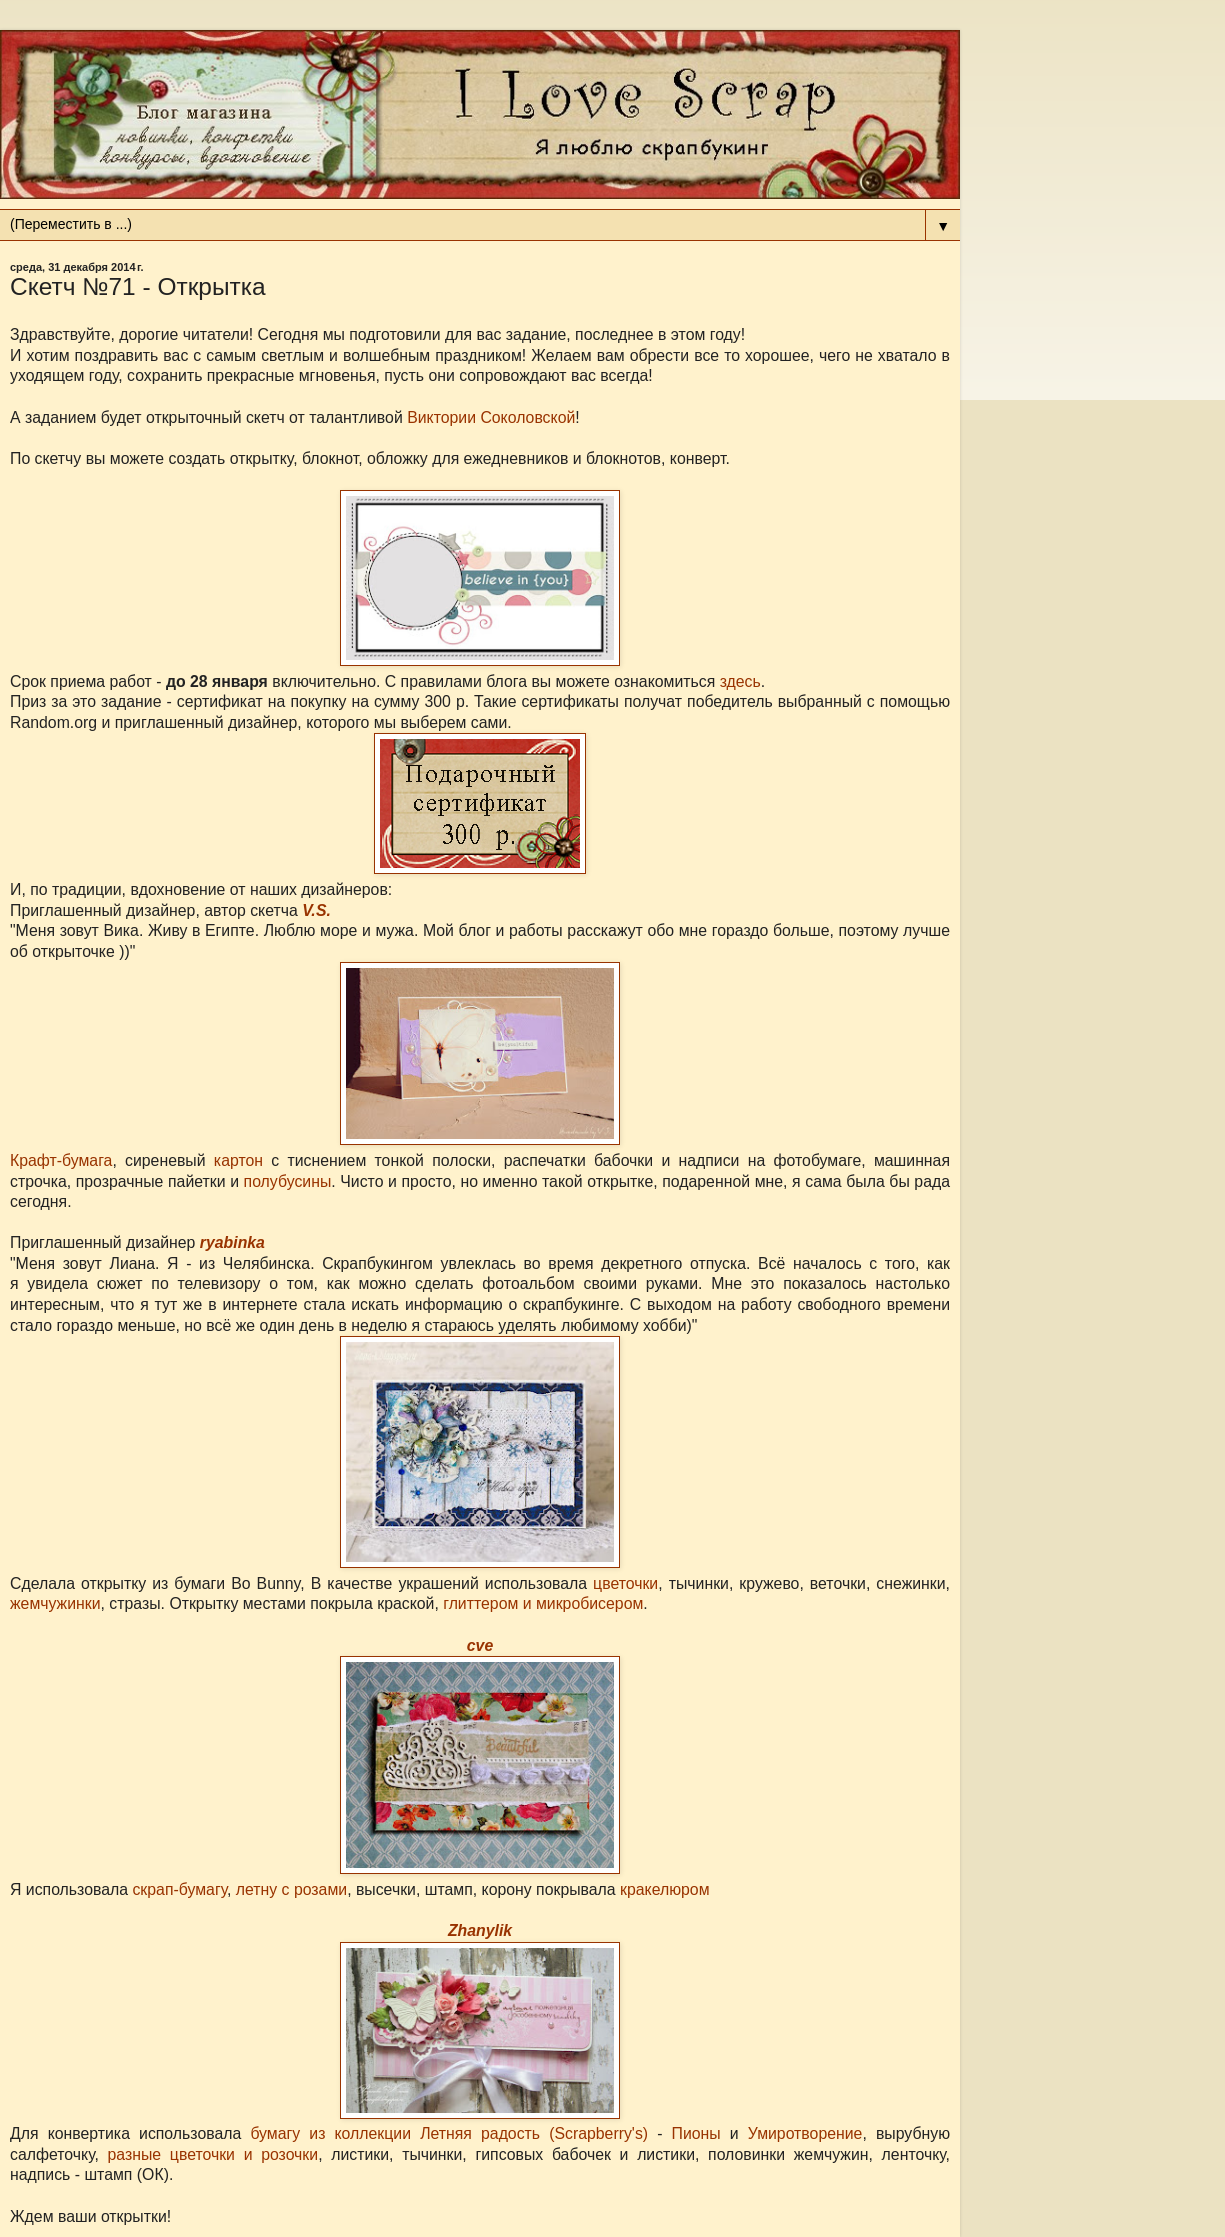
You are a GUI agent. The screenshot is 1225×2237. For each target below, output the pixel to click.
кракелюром (665, 1889)
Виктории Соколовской (491, 417)
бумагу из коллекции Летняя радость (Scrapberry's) (449, 2133)
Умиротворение (805, 2133)
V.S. (316, 910)
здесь (740, 681)
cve (480, 1645)
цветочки (625, 1583)
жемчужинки (55, 1603)
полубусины (288, 1181)
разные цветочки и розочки (213, 2154)
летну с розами (291, 1889)
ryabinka (232, 1242)
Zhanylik (480, 1930)
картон (238, 1160)
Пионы (696, 2133)
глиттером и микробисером (543, 1603)
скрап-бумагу (179, 1889)
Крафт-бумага (61, 1160)
